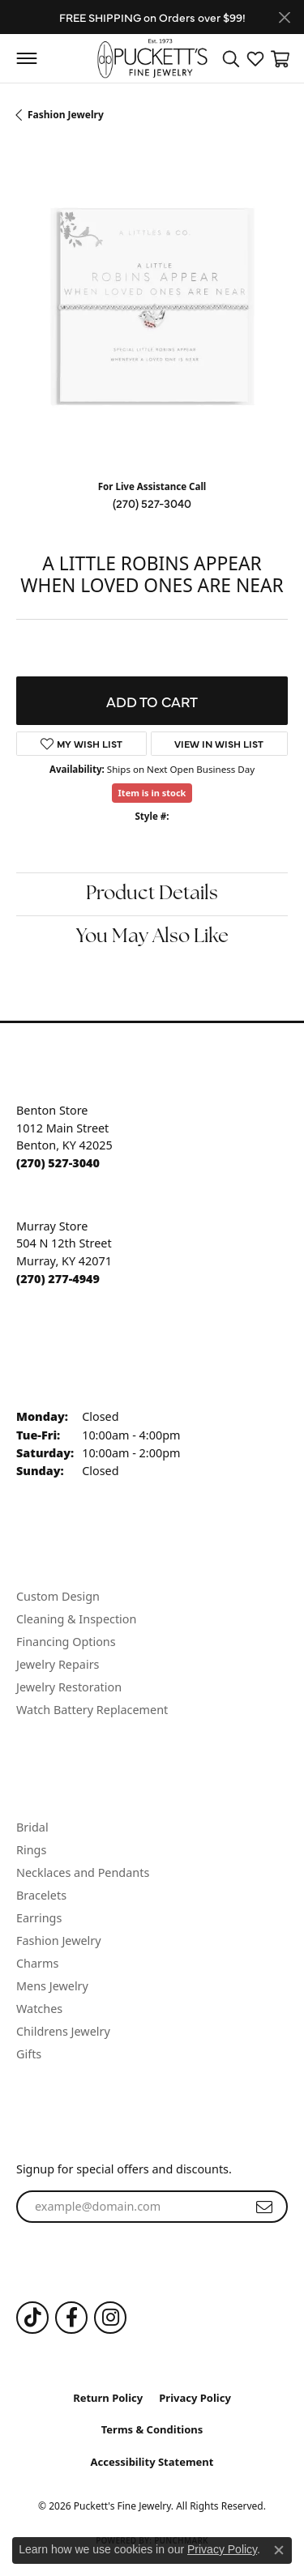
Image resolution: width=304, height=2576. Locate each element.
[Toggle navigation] (26, 58)
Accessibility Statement (152, 2461)
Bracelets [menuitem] (41, 1895)
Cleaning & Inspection (76, 1619)
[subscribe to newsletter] (264, 2206)
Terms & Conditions (152, 2429)
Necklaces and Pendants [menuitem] (82, 1872)
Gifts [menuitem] (28, 2054)
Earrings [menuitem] (39, 1918)
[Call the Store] (58, 1163)
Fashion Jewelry (66, 115)
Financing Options (66, 1641)
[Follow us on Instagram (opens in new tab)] (110, 2317)
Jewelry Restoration (69, 1687)
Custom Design (58, 1596)
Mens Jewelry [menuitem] (52, 1986)
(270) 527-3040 (152, 503)
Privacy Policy (195, 2397)
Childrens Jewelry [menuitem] (63, 2031)
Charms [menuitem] (37, 1963)
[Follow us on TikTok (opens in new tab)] (32, 2317)
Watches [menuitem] (39, 2008)
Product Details (152, 894)
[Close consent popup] (279, 2550)
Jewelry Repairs (57, 1664)
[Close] (284, 17)
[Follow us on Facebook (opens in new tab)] (71, 2317)
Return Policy (108, 2397)
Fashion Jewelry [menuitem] (58, 1940)
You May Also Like (152, 937)
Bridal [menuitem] (32, 1827)
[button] (231, 58)
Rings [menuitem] (31, 1849)
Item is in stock (152, 793)
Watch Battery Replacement (92, 1709)
